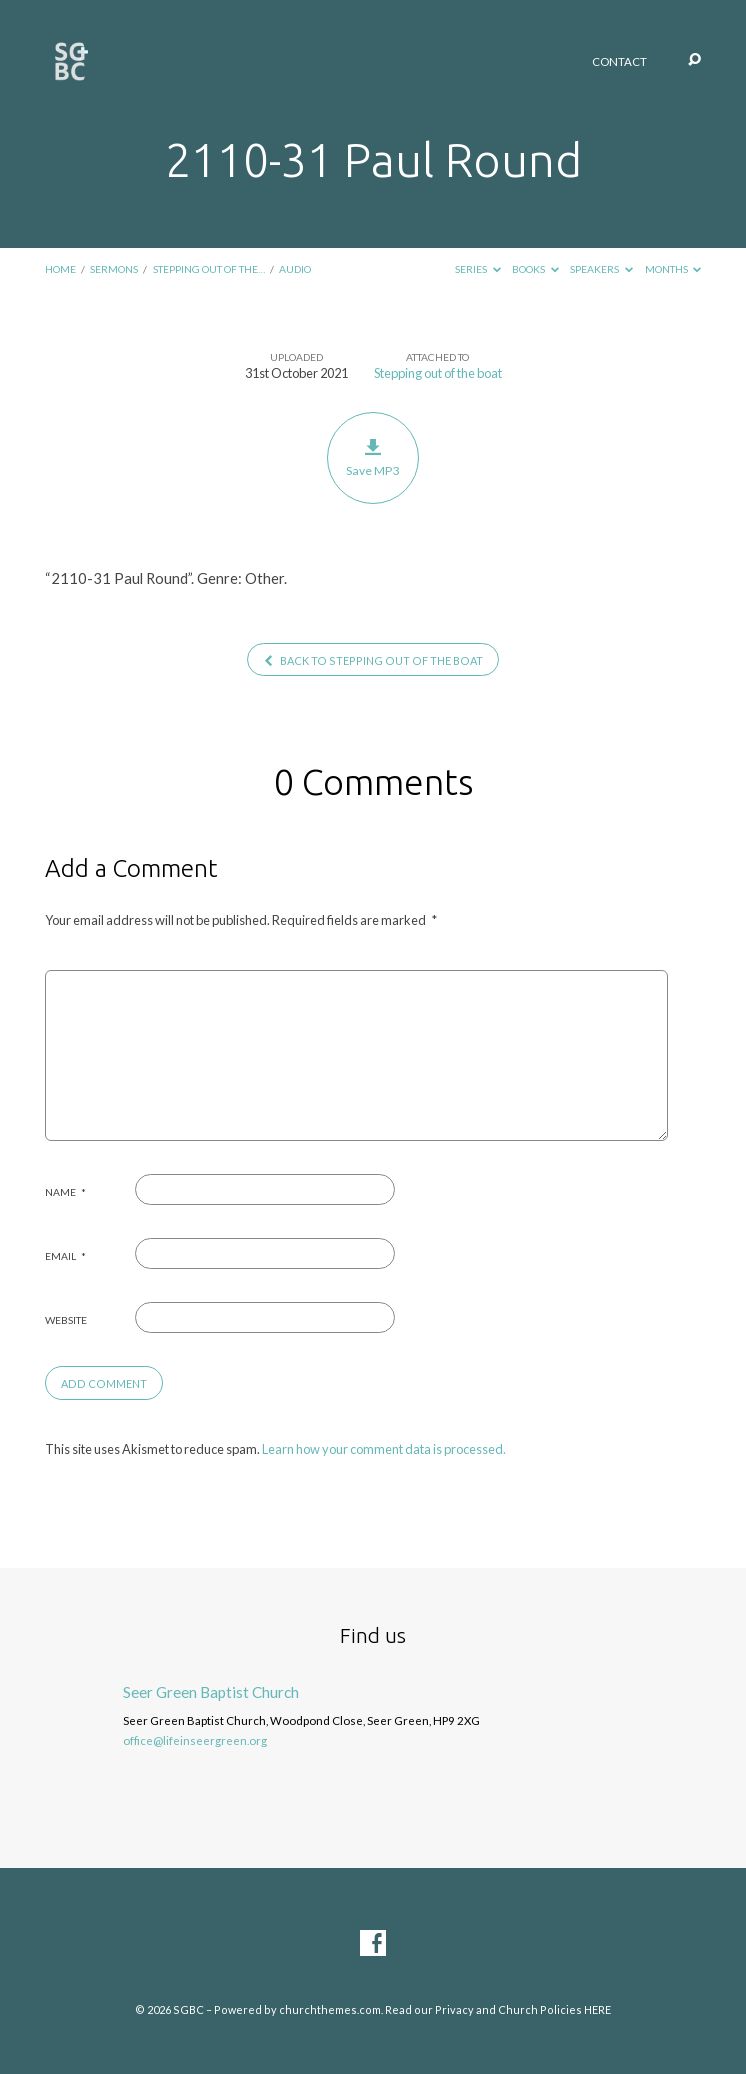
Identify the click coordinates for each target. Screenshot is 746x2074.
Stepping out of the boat (438, 373)
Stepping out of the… (209, 269)
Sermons (114, 269)
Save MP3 (373, 458)
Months (673, 269)
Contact (619, 62)
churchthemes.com (330, 2009)
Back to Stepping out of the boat (372, 660)
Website (66, 1320)
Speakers (601, 269)
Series (478, 269)
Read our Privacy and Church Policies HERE (498, 2009)
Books (535, 269)
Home (60, 269)
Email (65, 1256)
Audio (295, 269)
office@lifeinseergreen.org (195, 1740)
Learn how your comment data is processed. (384, 1449)
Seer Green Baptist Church (211, 1692)
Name (65, 1192)
